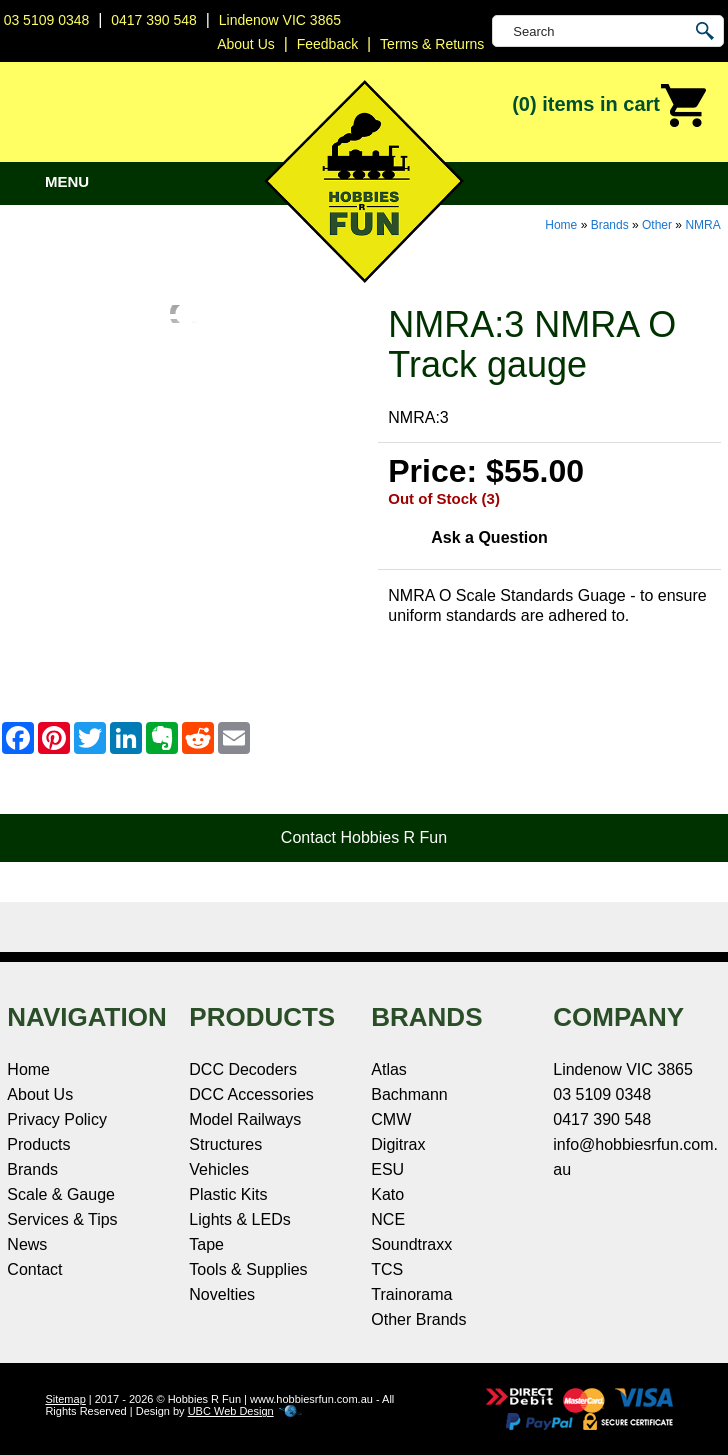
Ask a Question (489, 537)
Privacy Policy (57, 1119)
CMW (391, 1119)
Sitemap (65, 1399)
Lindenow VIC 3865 (280, 20)
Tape (206, 1244)
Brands (610, 225)
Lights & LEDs (239, 1219)
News (27, 1244)
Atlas (389, 1069)
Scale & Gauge (61, 1194)
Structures (225, 1144)
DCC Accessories (251, 1094)
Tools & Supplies (248, 1269)
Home (561, 225)
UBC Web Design (231, 1411)
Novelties (222, 1294)
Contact (34, 1269)
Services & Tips (62, 1219)
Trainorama (411, 1294)
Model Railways (245, 1119)
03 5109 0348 (47, 20)
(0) (610, 106)
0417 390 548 (154, 20)
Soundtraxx (411, 1244)
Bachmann (409, 1094)
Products (38, 1144)
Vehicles (219, 1169)
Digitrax (398, 1144)
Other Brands (418, 1319)
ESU (387, 1169)
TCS (387, 1269)
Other (657, 225)
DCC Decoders (243, 1069)
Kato (387, 1194)
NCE (388, 1219)
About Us (40, 1094)
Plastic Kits (228, 1194)
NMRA (702, 225)
